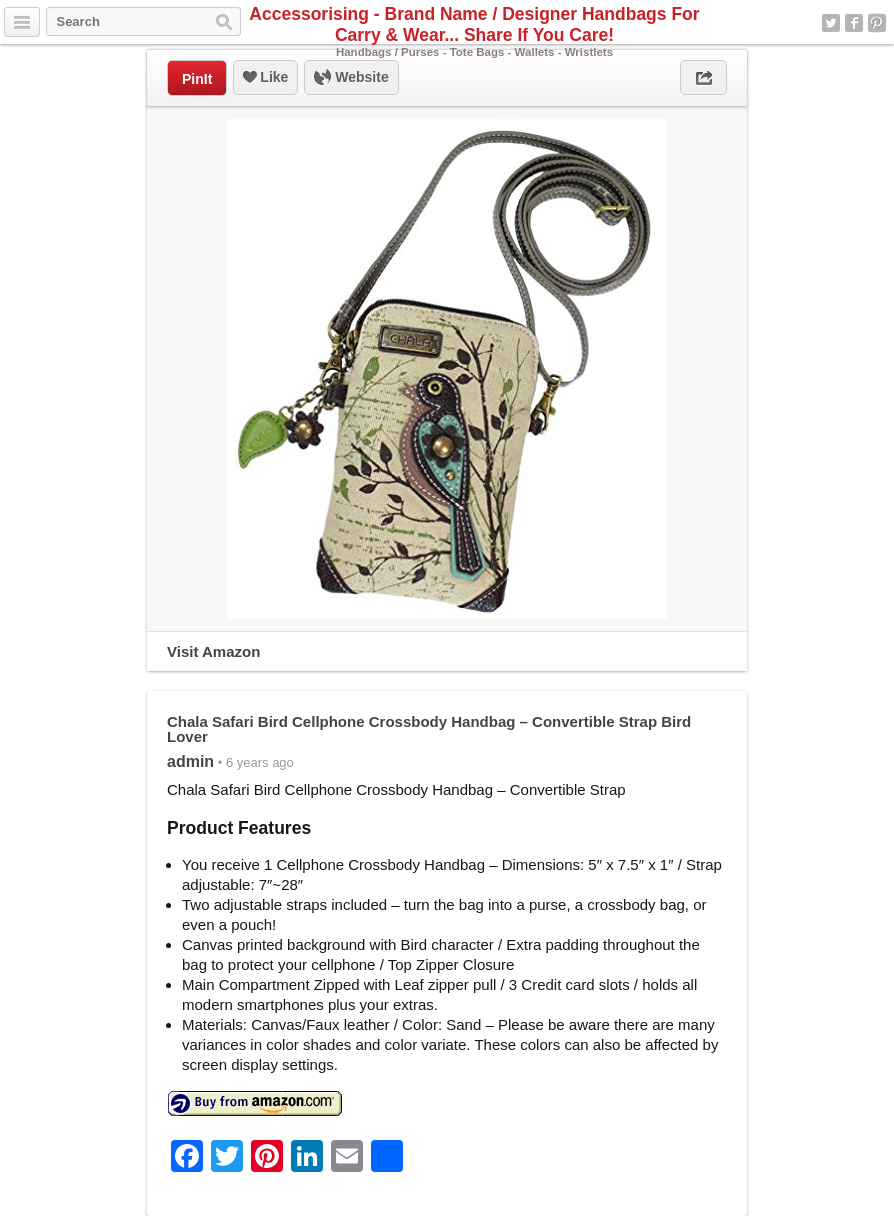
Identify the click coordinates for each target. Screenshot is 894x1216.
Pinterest (877, 23)
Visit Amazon (213, 651)
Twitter (831, 23)
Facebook (854, 23)
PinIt (197, 79)
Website (351, 78)
